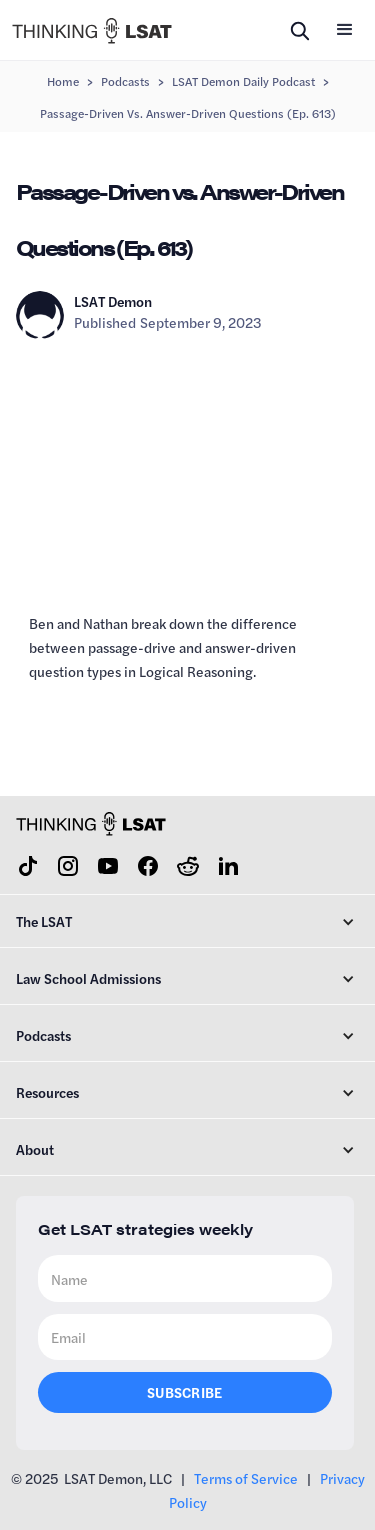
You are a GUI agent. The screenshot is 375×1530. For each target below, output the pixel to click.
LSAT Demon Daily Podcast (243, 81)
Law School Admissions (88, 978)
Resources (47, 1092)
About (35, 1149)
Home (63, 81)
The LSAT (44, 921)
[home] (92, 29)
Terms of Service (246, 1478)
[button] (345, 30)
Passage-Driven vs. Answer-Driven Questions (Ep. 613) (188, 113)
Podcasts (125, 81)
